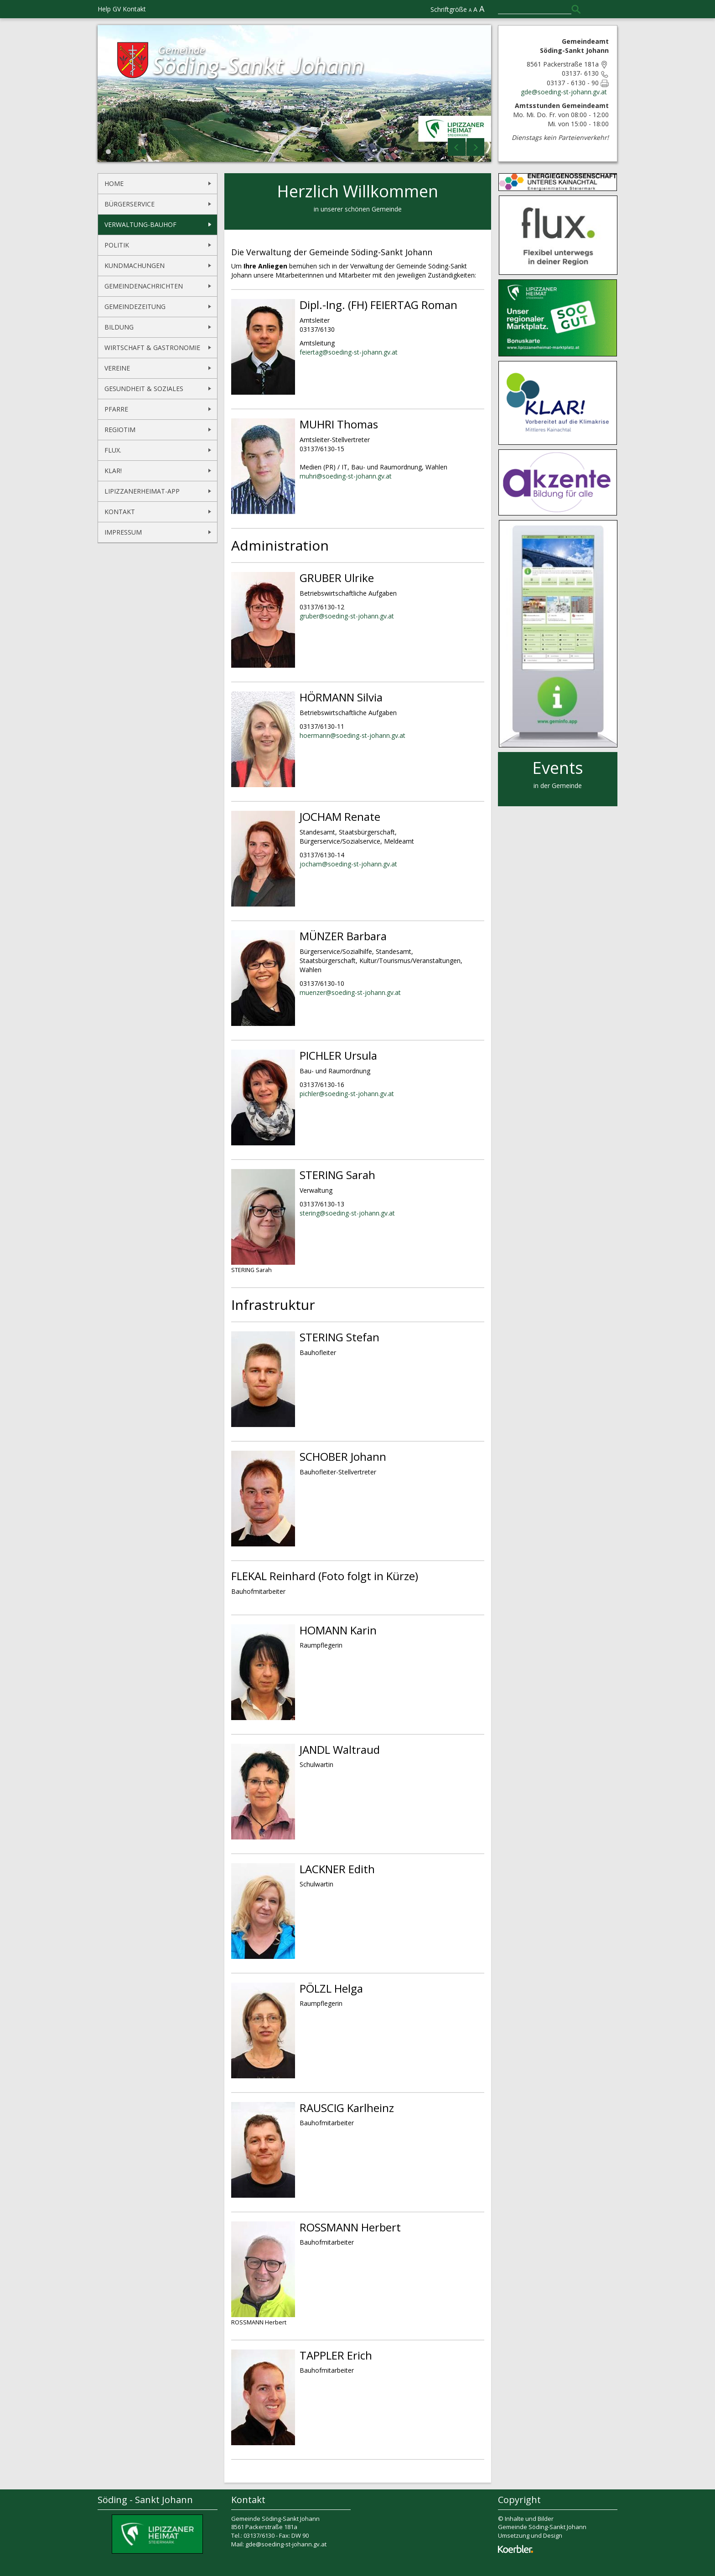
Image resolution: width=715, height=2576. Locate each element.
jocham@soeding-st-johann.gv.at (348, 864)
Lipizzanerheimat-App (142, 491)
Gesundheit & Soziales (143, 388)
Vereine (117, 368)
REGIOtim (119, 429)
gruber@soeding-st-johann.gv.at (347, 616)
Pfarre (116, 409)
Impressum (123, 532)
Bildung (119, 327)
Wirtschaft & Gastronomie (152, 347)
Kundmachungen (134, 265)
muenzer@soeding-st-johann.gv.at (350, 992)
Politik (116, 245)
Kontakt (134, 9)
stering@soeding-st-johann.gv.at (347, 1213)
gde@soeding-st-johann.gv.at (565, 92)
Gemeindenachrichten (143, 286)
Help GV (109, 9)
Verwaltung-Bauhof (140, 224)
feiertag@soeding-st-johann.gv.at (349, 352)
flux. (112, 450)
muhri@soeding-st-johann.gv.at (346, 476)
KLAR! (113, 470)
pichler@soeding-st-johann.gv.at (347, 1093)
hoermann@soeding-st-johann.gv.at (352, 735)
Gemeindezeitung (135, 306)
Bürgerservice (129, 204)
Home (114, 183)
